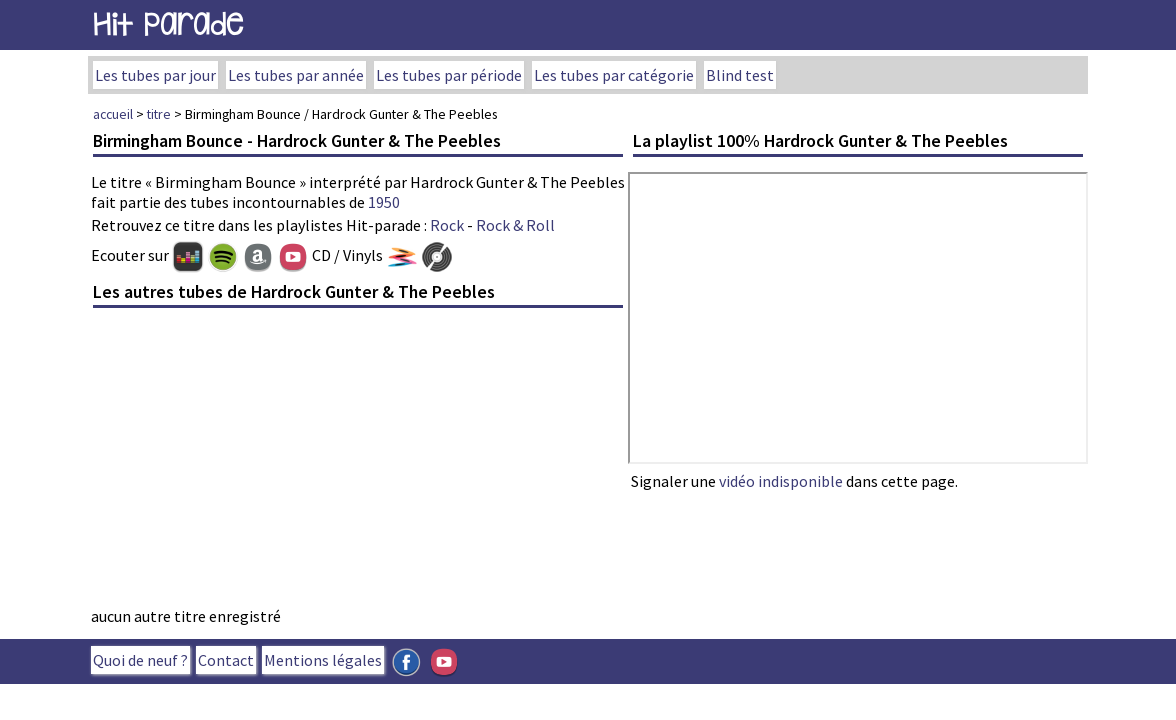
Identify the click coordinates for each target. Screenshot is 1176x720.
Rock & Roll (515, 225)
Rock (447, 225)
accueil (113, 114)
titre (159, 114)
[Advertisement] (358, 463)
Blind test (740, 75)
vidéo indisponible (781, 481)
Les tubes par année (296, 75)
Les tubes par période (449, 75)
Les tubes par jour (155, 75)
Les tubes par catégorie (614, 75)
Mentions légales (323, 660)
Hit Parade (168, 24)
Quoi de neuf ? (140, 660)
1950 (384, 202)
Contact (226, 660)
